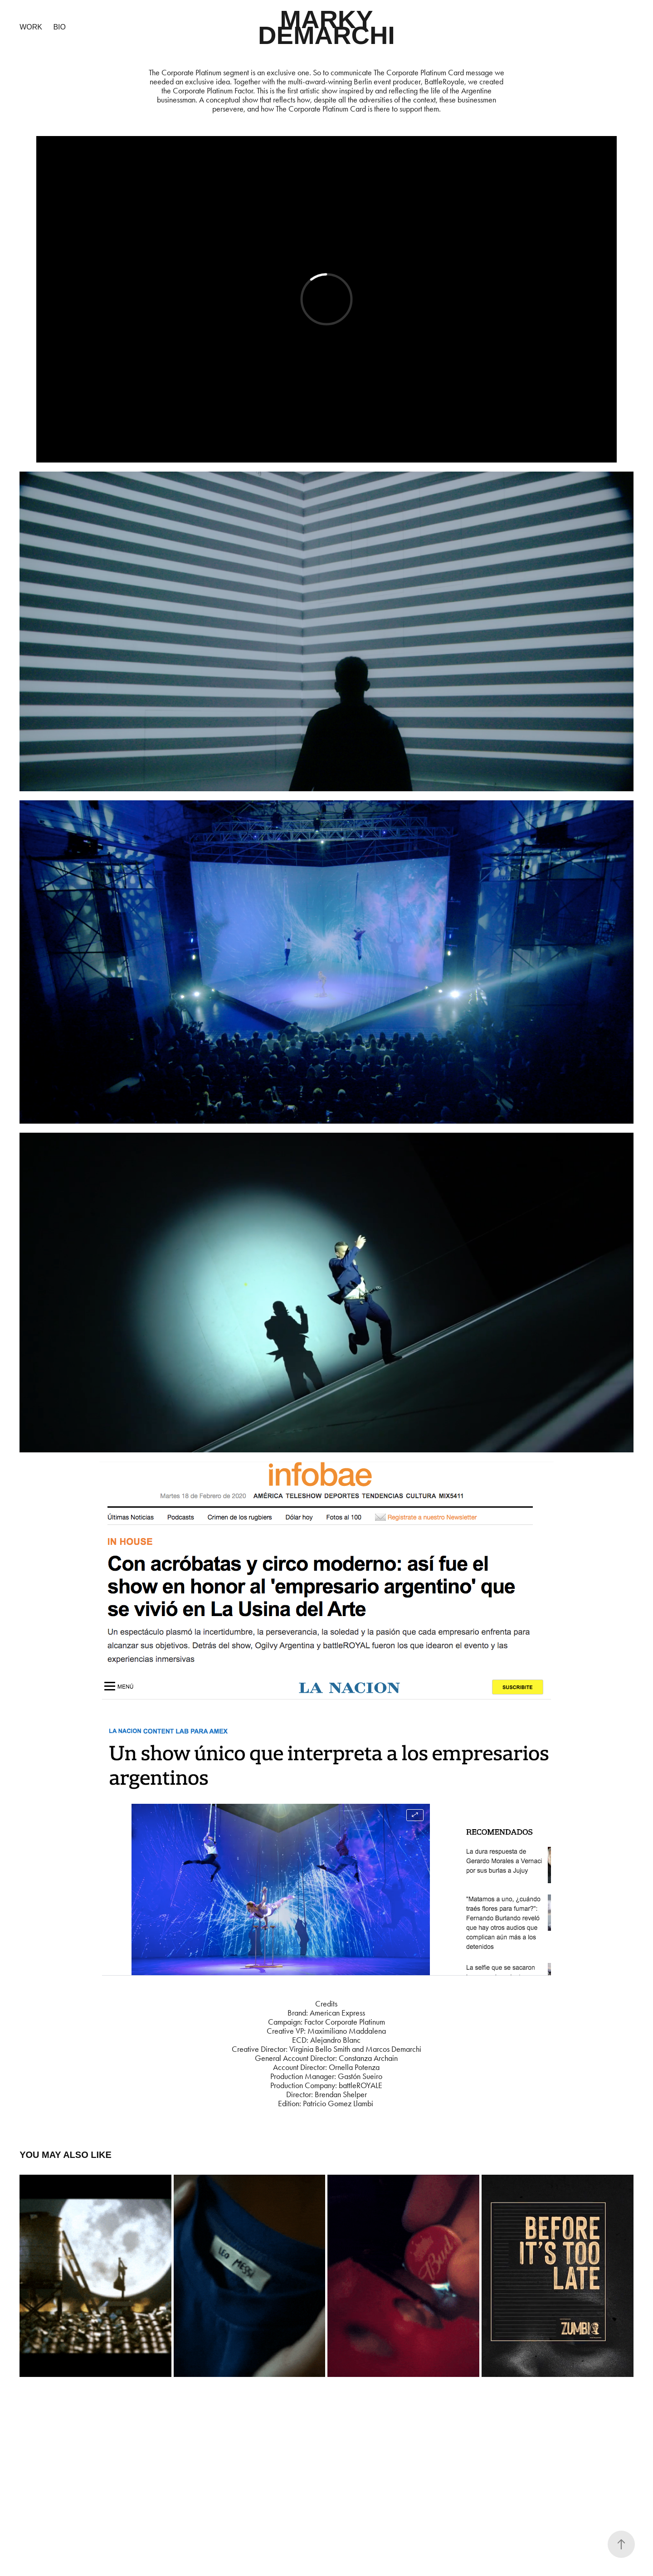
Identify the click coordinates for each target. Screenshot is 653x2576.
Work (30, 27)
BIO (59, 27)
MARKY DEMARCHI (326, 27)
